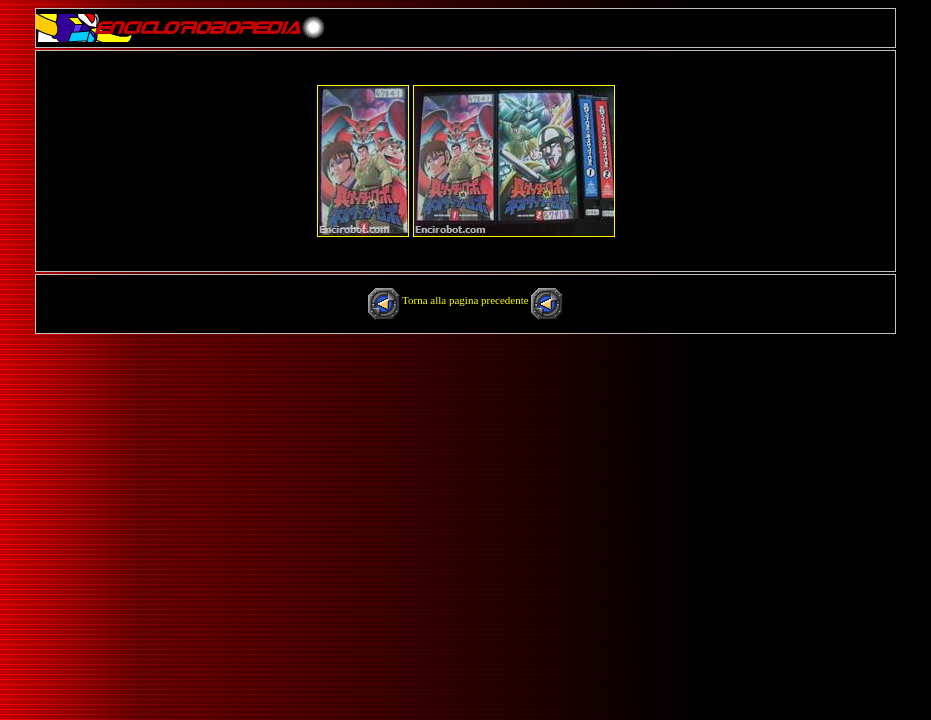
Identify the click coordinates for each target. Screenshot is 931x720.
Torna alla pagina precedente (466, 300)
